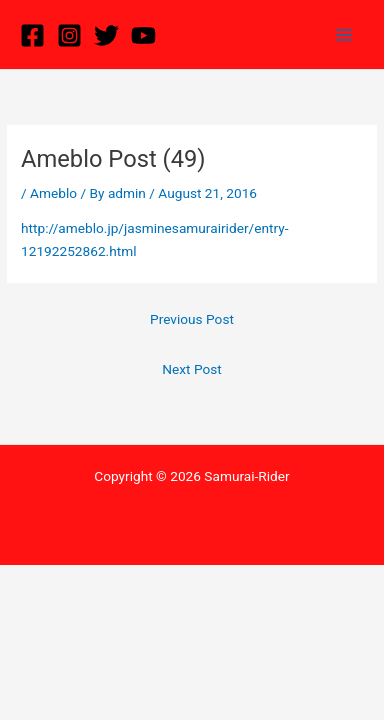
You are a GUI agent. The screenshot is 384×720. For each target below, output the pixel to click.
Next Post (192, 369)
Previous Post (192, 319)
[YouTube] (143, 35)
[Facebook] (32, 35)
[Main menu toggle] (344, 34)
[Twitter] (106, 35)
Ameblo (53, 193)
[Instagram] (69, 35)
